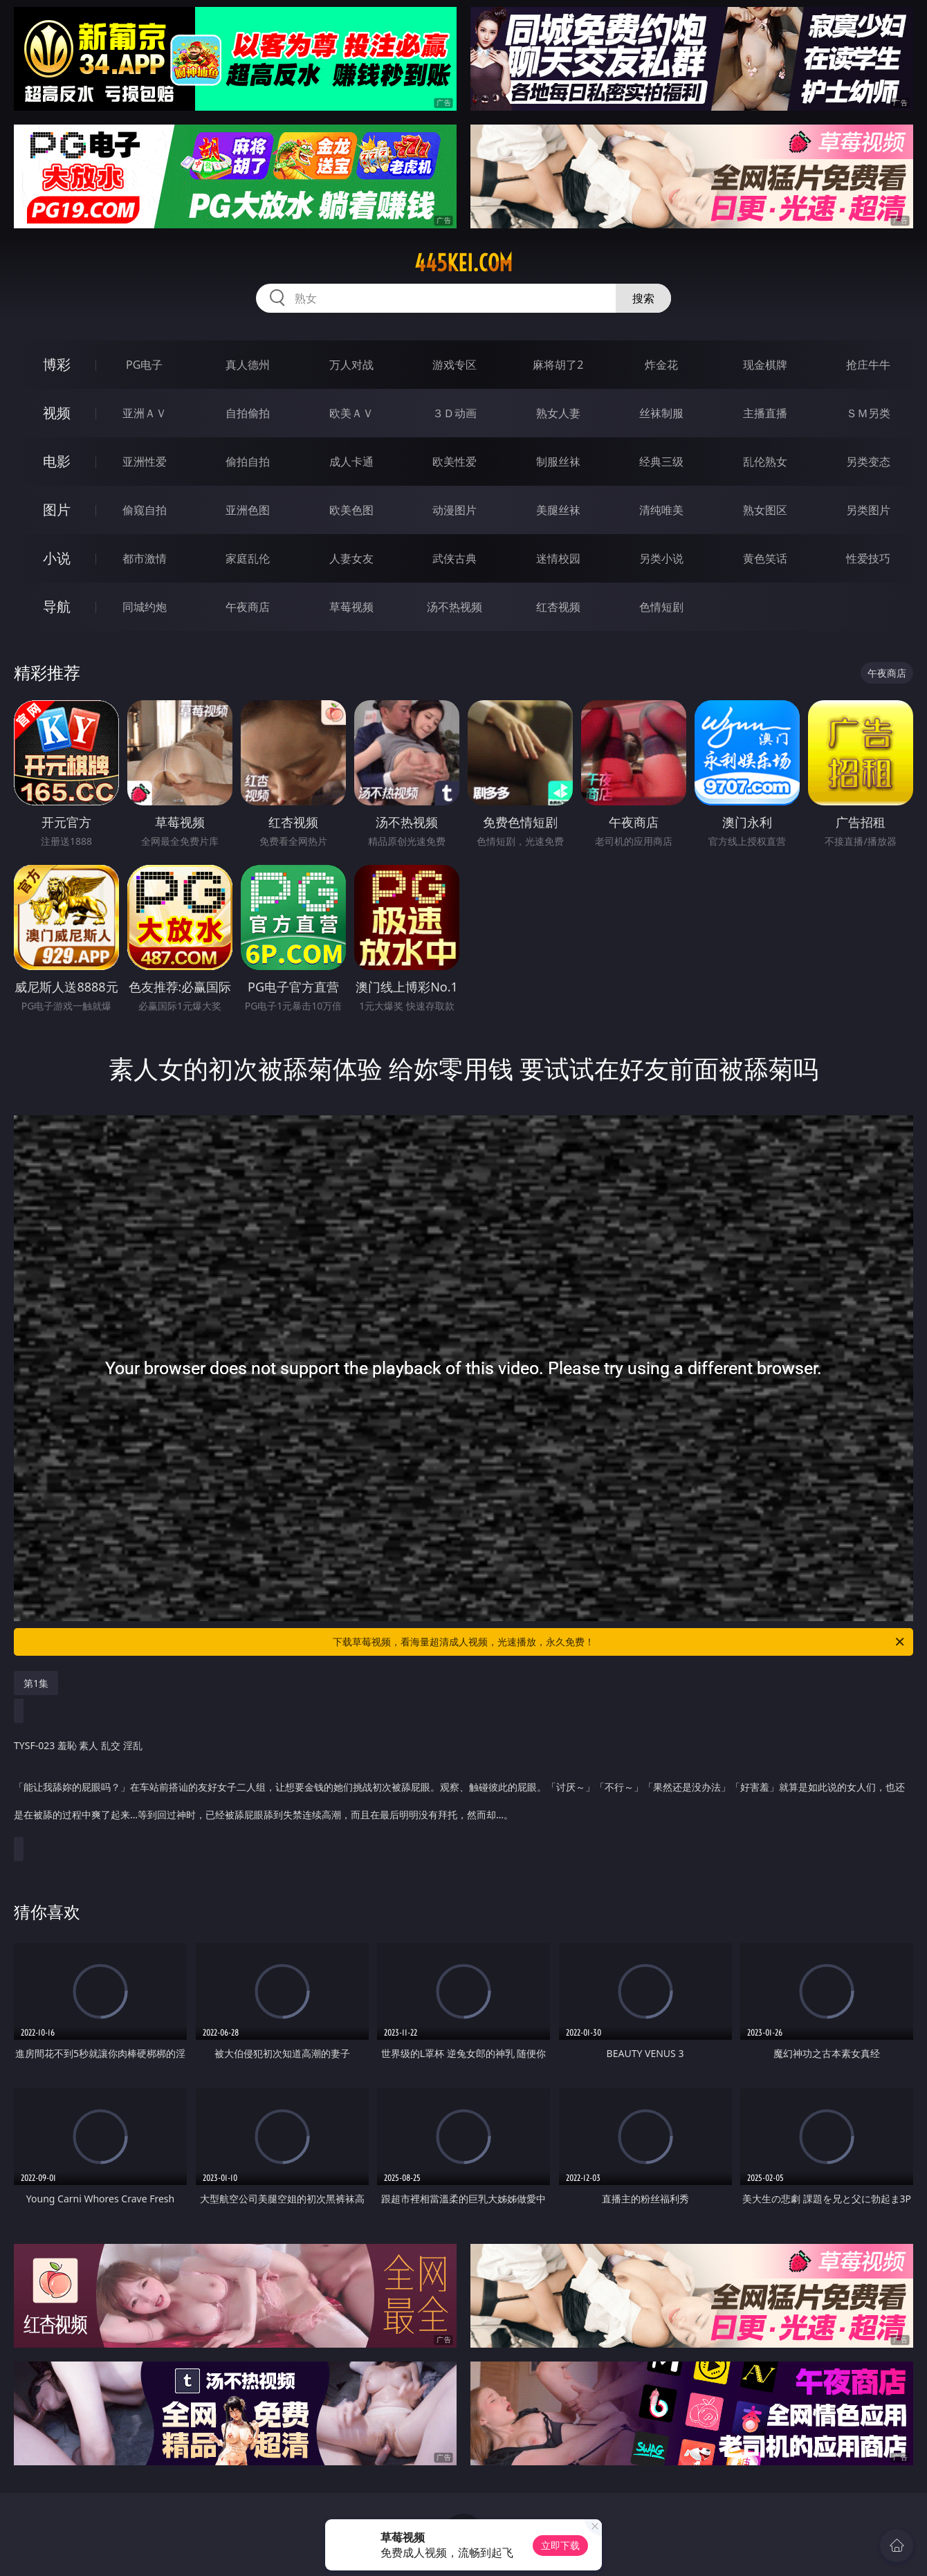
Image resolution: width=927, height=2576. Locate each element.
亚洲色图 (248, 510)
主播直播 (765, 413)
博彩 (57, 364)
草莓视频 (351, 606)
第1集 (36, 1683)
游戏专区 (454, 364)
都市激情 (144, 558)
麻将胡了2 (558, 364)
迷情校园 (558, 558)
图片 (57, 509)
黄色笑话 (765, 558)
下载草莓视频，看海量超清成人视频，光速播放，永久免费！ (619, 1642)
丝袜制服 (661, 413)
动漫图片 (454, 510)
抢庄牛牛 (868, 364)
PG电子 (144, 364)
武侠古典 (454, 558)
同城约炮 (144, 606)
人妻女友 (351, 558)
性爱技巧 (868, 558)
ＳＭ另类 (868, 413)
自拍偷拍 (248, 413)
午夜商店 (248, 606)
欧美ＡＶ (351, 413)
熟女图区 (765, 510)
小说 (57, 558)
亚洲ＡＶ (144, 413)
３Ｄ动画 (454, 413)
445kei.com (463, 263)
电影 (57, 461)
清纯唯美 (661, 510)
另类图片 (868, 510)
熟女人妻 (558, 413)
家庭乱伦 (248, 558)
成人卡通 (351, 461)
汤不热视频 (454, 606)
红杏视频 (558, 606)
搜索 (643, 298)
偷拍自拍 (248, 461)
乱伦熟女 (765, 461)
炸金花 (661, 364)
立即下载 (560, 2545)
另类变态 (868, 461)
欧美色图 (351, 510)
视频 (57, 412)
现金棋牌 (765, 364)
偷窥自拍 (144, 510)
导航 (57, 606)
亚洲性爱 (144, 461)
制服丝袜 (558, 461)
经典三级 (661, 461)
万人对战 (351, 364)
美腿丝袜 (558, 510)
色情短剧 (661, 606)
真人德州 (248, 364)
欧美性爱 (454, 461)
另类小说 (661, 558)
